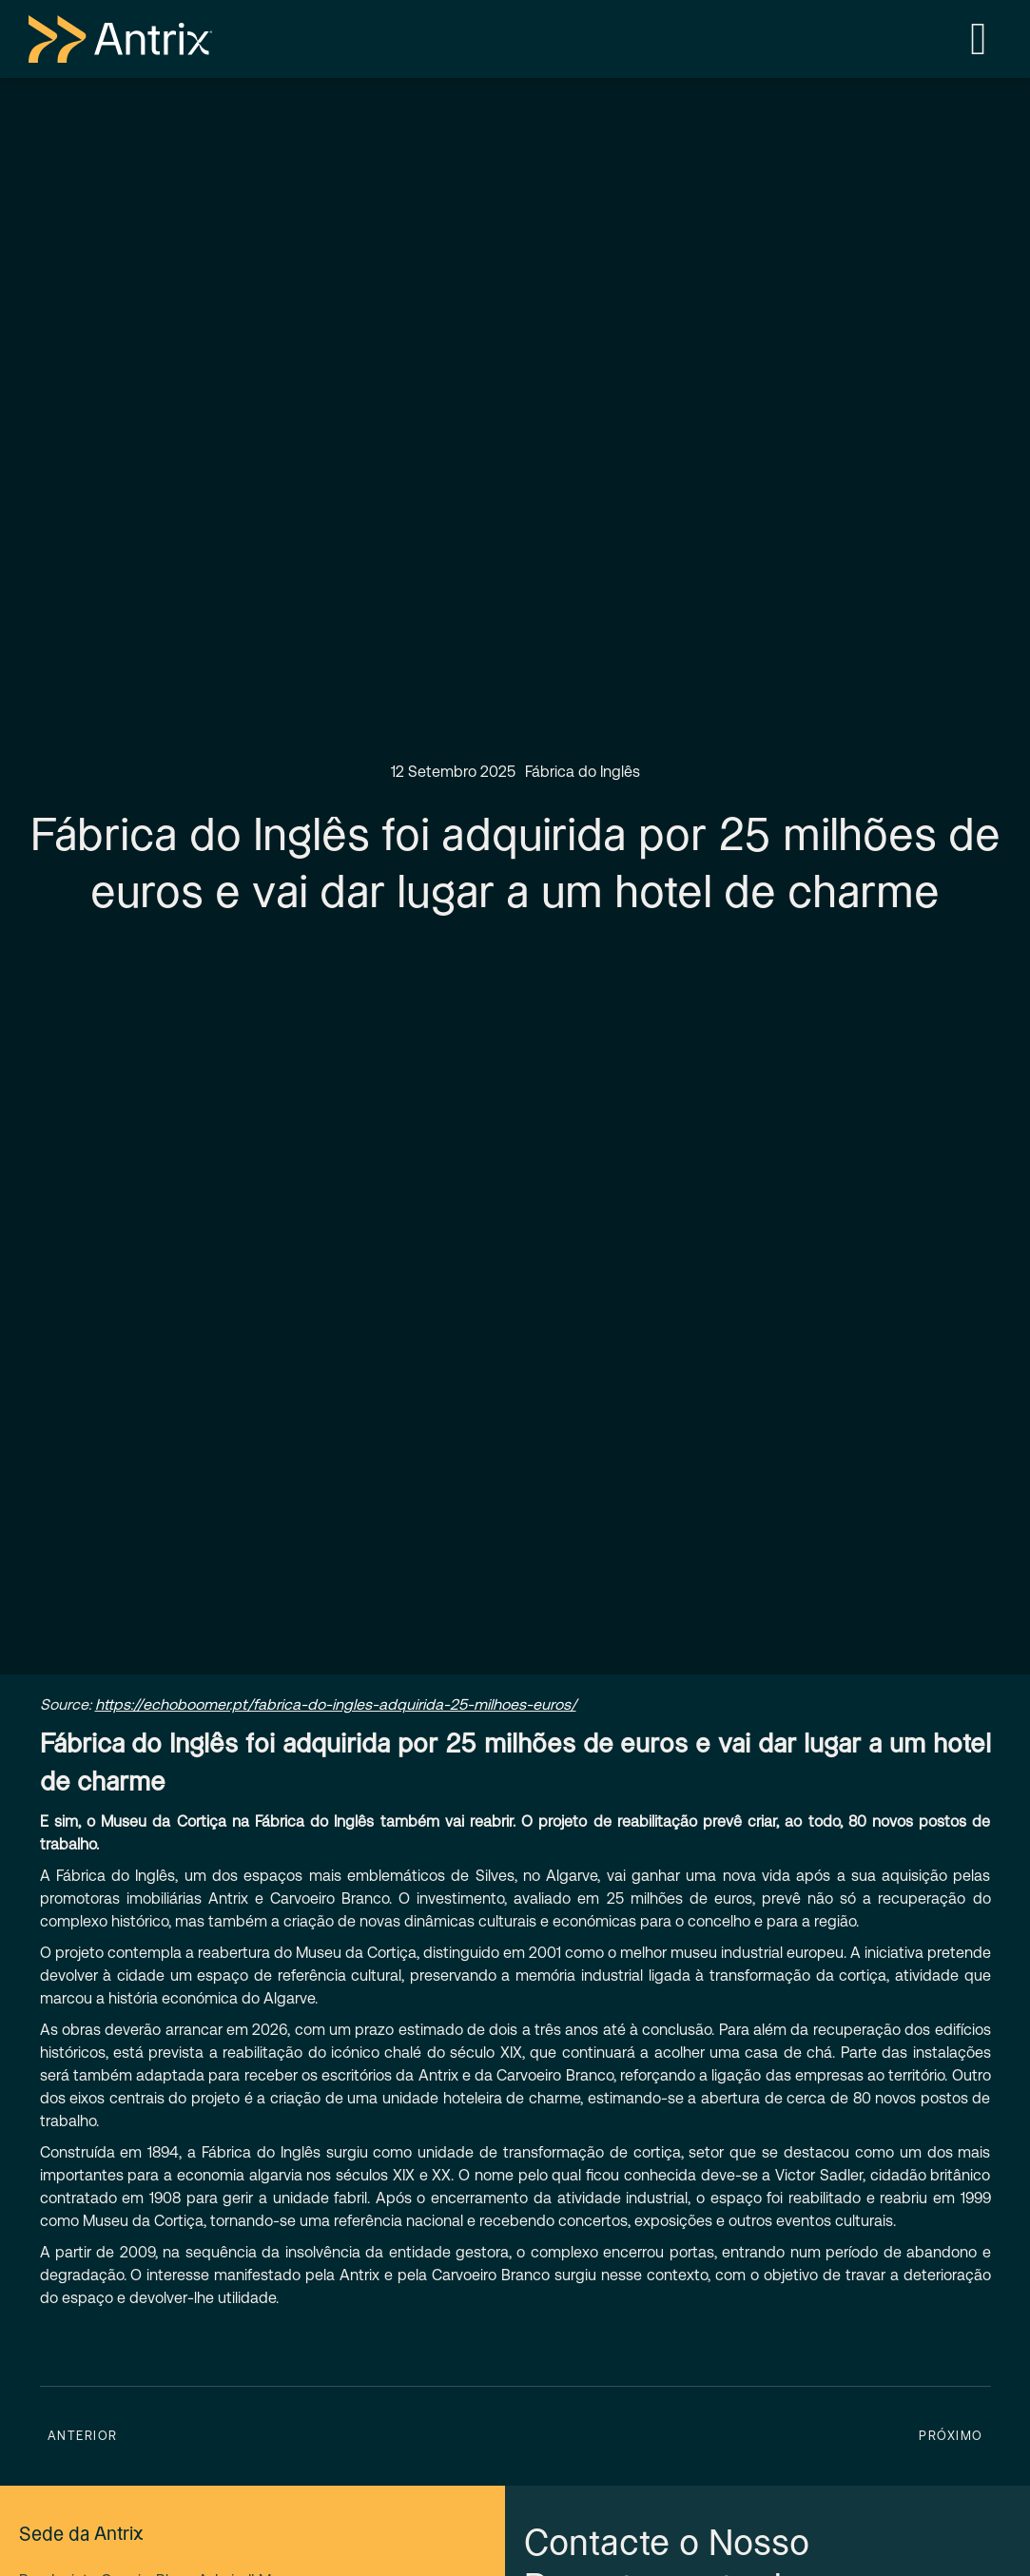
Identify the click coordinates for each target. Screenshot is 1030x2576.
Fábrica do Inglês (582, 772)
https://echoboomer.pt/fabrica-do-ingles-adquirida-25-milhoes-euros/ (335, 1704)
